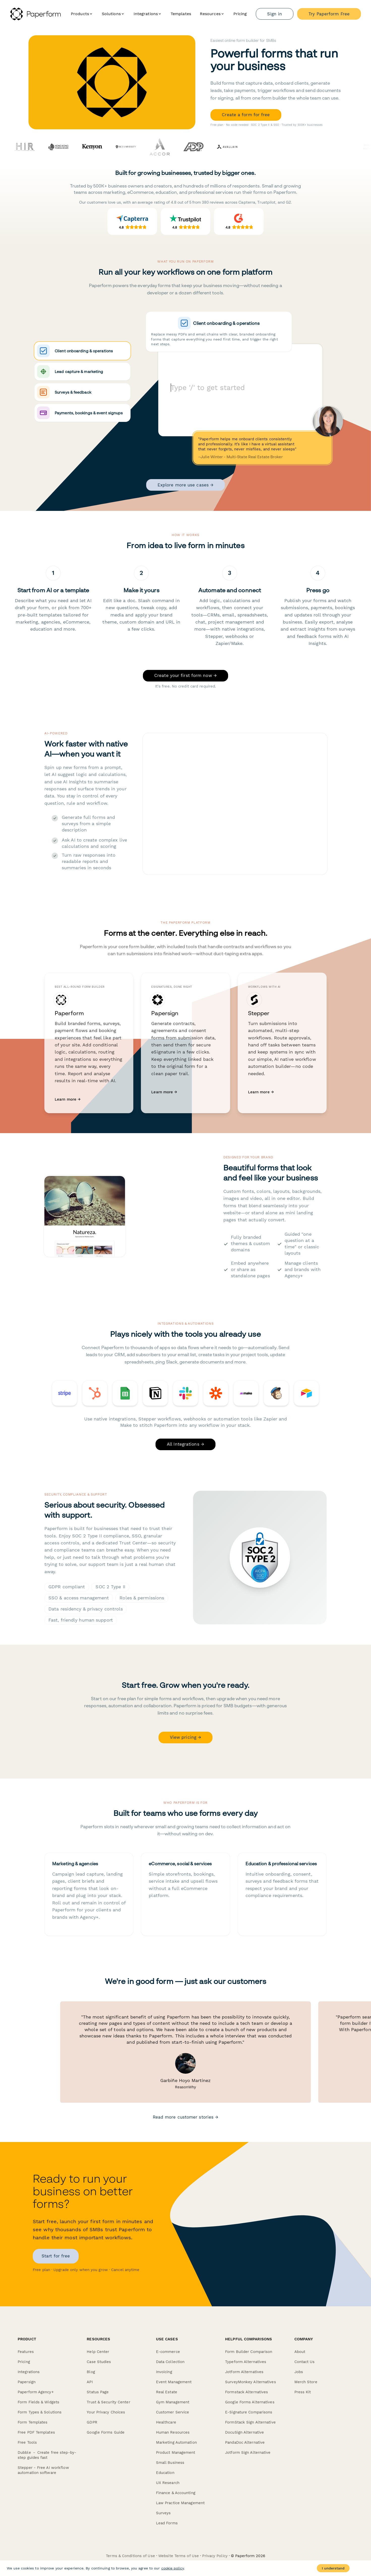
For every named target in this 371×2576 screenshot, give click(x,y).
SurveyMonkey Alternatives (250, 2382)
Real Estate (166, 2392)
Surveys (163, 2513)
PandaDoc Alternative (245, 2442)
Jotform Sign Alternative (247, 2452)
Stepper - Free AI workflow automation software (43, 2470)
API (89, 2382)
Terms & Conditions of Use (130, 2556)
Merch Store (305, 2382)
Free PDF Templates (36, 2432)
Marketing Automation (176, 2442)
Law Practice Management (180, 2503)
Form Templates (32, 2422)
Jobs (298, 2372)
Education (165, 2472)
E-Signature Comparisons (248, 2412)
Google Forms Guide (106, 2432)
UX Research (167, 2482)
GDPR (92, 2422)
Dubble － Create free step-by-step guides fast (47, 2455)
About (299, 2351)
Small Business (170, 2462)
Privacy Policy (214, 2556)
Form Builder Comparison (248, 2351)
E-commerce (168, 2351)
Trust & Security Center (108, 2402)
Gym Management (172, 2402)
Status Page (98, 2392)
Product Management (175, 2452)
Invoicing (164, 2372)
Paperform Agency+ (36, 2392)
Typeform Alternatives (245, 2362)
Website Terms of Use (178, 2556)
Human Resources (173, 2432)
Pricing (240, 13)
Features (26, 2351)
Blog (91, 2372)
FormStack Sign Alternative (250, 2422)
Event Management (174, 2382)
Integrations (29, 2372)
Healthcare (166, 2422)
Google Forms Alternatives (249, 2402)
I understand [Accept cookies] (333, 2568)
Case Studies (99, 2362)
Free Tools (27, 2442)
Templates (181, 13)
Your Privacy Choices (106, 2412)
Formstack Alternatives (246, 2392)
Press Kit (302, 2392)
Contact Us (304, 2362)
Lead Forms (167, 2523)
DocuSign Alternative (244, 2432)
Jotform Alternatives (244, 2372)
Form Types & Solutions (39, 2412)
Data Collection (170, 2362)
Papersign (27, 2382)
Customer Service (172, 2412)
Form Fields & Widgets (38, 2402)
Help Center (98, 2351)
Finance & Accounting (175, 2493)
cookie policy (172, 2568)
